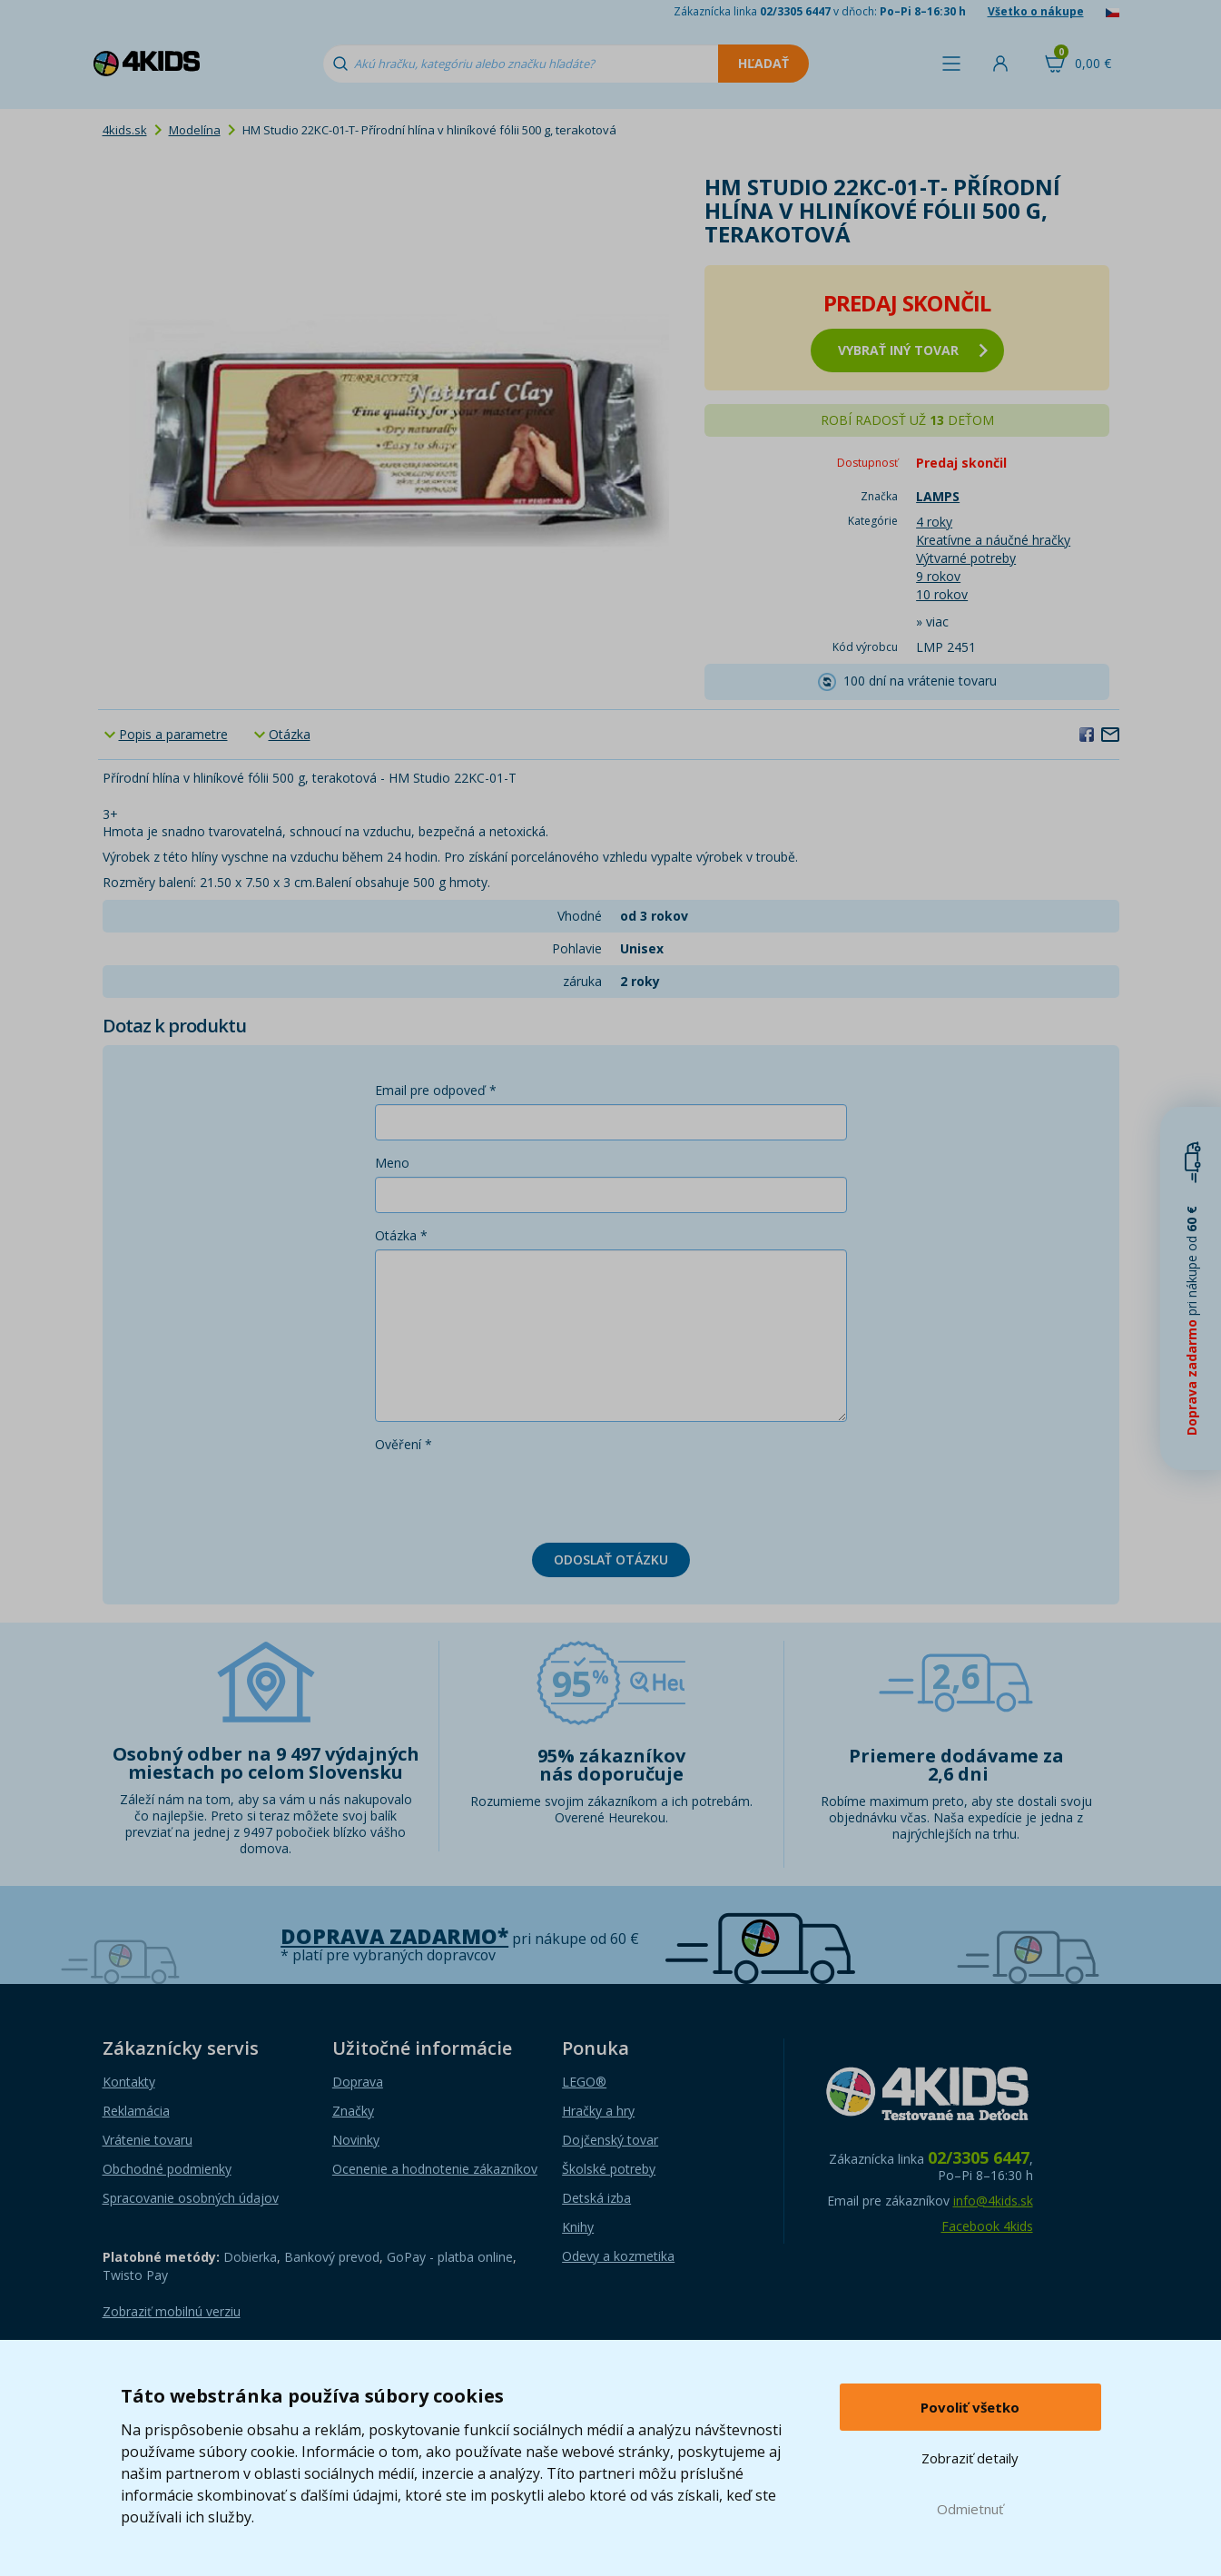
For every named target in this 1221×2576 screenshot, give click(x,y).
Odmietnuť (970, 2509)
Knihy (578, 2226)
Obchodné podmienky (167, 2168)
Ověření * (403, 1444)
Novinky (355, 2139)
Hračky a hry (598, 2110)
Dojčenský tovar (610, 2139)
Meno (392, 1162)
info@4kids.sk (993, 2200)
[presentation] (513, 1493)
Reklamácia (136, 2110)
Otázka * (401, 1235)
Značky (353, 2110)
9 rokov (938, 576)
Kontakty (129, 2081)
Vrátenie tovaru (147, 2139)
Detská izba (596, 2197)
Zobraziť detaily (970, 2458)
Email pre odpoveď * (436, 1090)
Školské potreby (608, 2168)
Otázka (289, 734)
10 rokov (942, 594)
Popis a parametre (173, 734)
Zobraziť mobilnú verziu (172, 2311)
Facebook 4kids (987, 2226)
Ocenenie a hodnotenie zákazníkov (434, 2168)
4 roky (934, 521)
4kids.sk (125, 130)
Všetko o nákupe (1036, 11)
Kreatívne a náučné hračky (993, 539)
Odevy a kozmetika (618, 2256)
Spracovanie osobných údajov (191, 2197)
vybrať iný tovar (913, 350)
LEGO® (584, 2081)
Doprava (357, 2081)
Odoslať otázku (611, 1559)
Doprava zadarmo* (394, 1936)
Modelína (195, 130)
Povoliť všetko (970, 2407)
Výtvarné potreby (966, 558)
